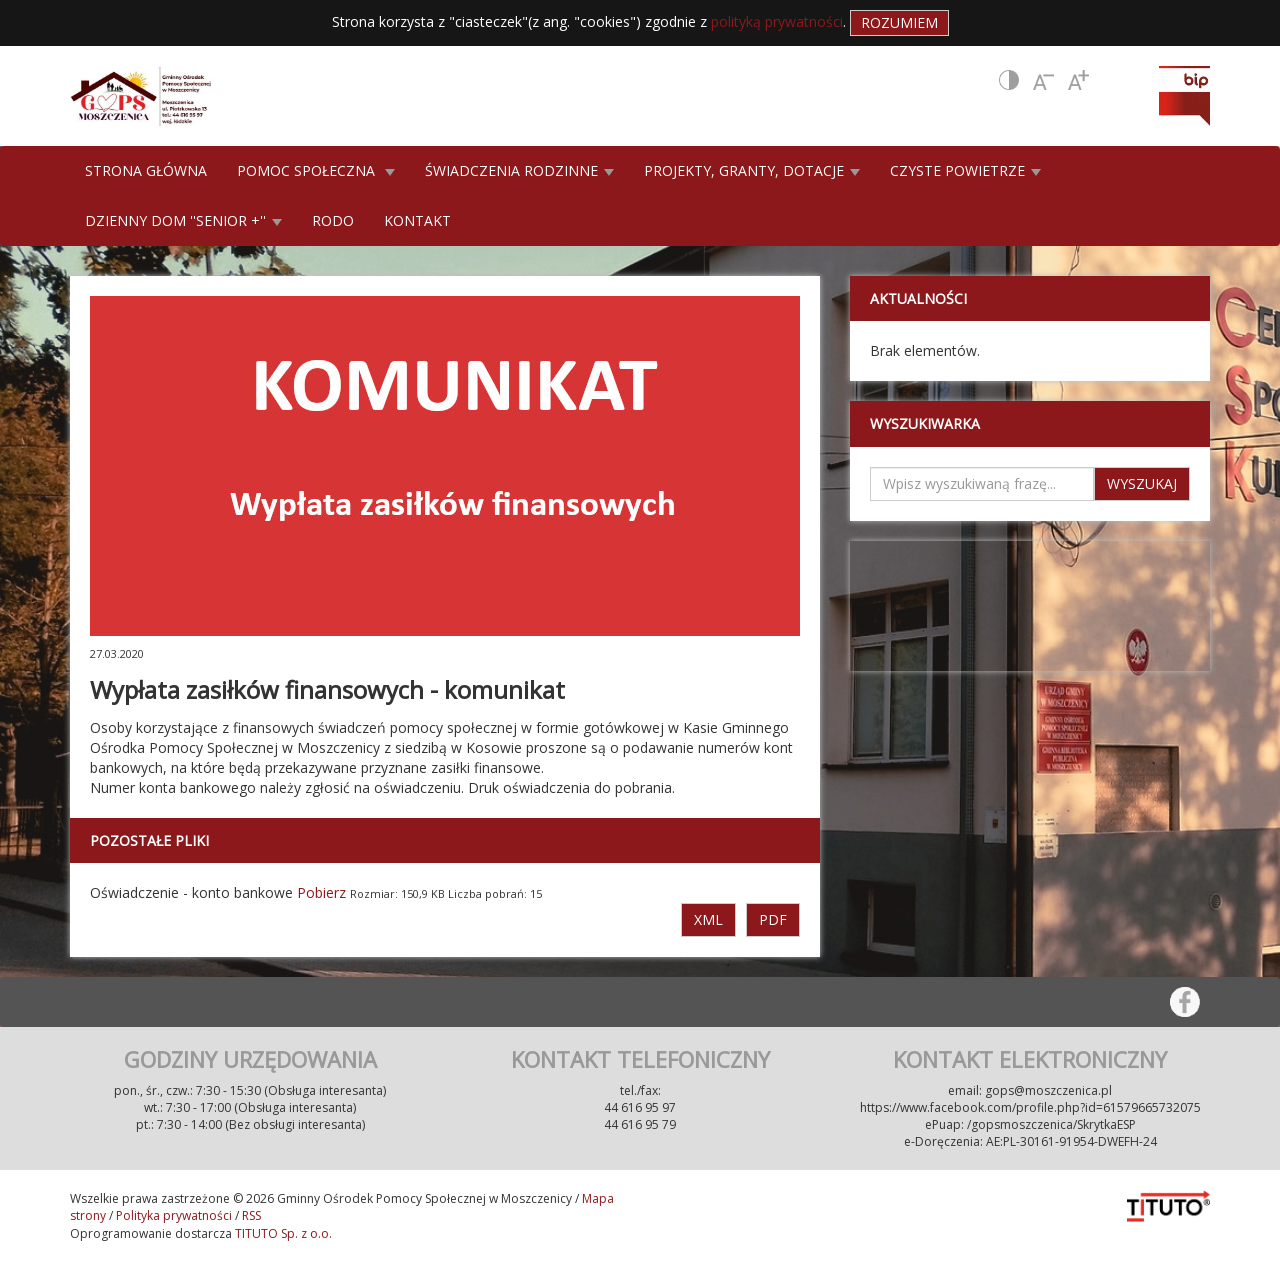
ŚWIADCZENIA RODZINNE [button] (519, 170)
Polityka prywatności (174, 1215)
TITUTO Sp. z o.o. (282, 1233)
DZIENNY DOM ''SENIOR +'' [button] (183, 220)
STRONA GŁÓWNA (146, 170)
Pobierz (321, 892)
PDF (773, 919)
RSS (251, 1215)
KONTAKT (417, 220)
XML (708, 919)
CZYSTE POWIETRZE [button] (965, 170)
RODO (333, 220)
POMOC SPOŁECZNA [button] (316, 170)
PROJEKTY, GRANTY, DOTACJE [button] (752, 170)
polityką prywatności (777, 21)
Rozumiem (899, 22)
